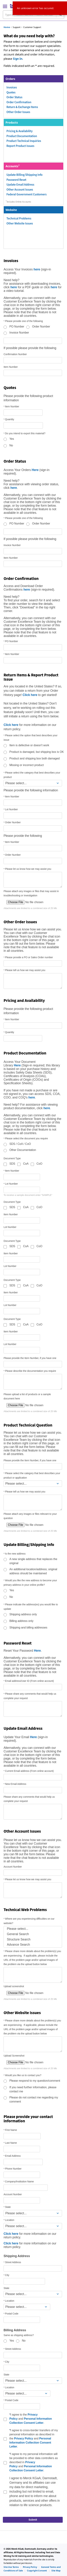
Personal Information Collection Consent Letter (30, 2442)
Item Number (11, 366)
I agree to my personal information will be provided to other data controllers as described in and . (33, 2462)
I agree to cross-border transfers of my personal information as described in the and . (33, 2438)
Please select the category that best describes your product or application (32, 1475)
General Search (32, 1934)
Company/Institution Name (19, 2181)
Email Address (13, 2155)
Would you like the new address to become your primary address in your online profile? (30, 1582)
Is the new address (15, 1553)
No (11, 445)
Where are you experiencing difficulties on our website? (29, 1921)
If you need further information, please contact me (32, 2089)
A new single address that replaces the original (33, 1561)
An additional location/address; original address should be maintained (33, 1571)
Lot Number (11, 809)
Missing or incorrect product (26, 765)
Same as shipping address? (19, 2335)
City (7, 2275)
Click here (30, 695)
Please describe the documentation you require (30, 1370)
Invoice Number (19, 332)
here (37, 269)
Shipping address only (23, 1614)
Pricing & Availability (19, 131)
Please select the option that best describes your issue (30, 737)
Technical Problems (18, 218)
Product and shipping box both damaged (34, 758)
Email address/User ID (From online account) (29, 1680)
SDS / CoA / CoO (20, 1143)
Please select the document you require (26, 1138)
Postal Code (11, 2313)
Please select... (32, 1929)
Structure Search (32, 1939)
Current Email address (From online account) (29, 1771)
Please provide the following (23, 836)
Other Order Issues (18, 112)
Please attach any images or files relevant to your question (30, 1516)
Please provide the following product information (28, 1011)
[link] (11, 2567)
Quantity (9, 419)
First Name (11, 2130)
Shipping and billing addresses (28, 1627)
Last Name (11, 2142)
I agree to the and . (30, 2418)
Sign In (17, 59)
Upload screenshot (14, 1986)
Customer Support (32, 27)
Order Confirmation (18, 102)
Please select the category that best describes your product (32, 775)
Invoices (11, 87)
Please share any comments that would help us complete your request (30, 1696)
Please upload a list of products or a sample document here (27, 1396)
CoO (39, 1163)
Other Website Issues (19, 223)
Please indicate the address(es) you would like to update (31, 1606)
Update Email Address (20, 184)
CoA (26, 1163)
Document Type (12, 1158)
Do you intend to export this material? (25, 433)
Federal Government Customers (26, 194)
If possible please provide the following (30, 348)
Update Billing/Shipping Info (24, 174)
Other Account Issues (19, 189)
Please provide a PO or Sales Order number (29, 957)
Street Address (13, 2262)
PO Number (16, 326)
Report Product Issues (20, 146)
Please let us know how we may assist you (28, 868)
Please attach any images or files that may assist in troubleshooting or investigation (31, 893)
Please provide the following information (31, 790)
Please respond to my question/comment (34, 2080)
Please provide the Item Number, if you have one (30, 1358)
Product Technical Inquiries (23, 141)
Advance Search (32, 1944)
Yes (11, 438)
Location (9, 2220)
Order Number (41, 326)
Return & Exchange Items (22, 107)
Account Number (13, 1866)
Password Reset (16, 179)
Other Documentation (22, 1149)
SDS (12, 1163)
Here (35, 470)
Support (16, 27)
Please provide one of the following (24, 321)
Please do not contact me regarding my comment (33, 2099)
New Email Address (15, 1784)
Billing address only (21, 1620)
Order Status (14, 97)
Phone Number (13, 2168)
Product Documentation (21, 136)
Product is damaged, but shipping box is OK (36, 751)
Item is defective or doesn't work (29, 745)
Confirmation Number (15, 354)
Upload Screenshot (14, 2055)
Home (7, 27)
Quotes (10, 92)
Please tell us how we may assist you (25, 970)
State (8, 2207)
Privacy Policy (23, 2438)
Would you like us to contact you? (23, 2075)
